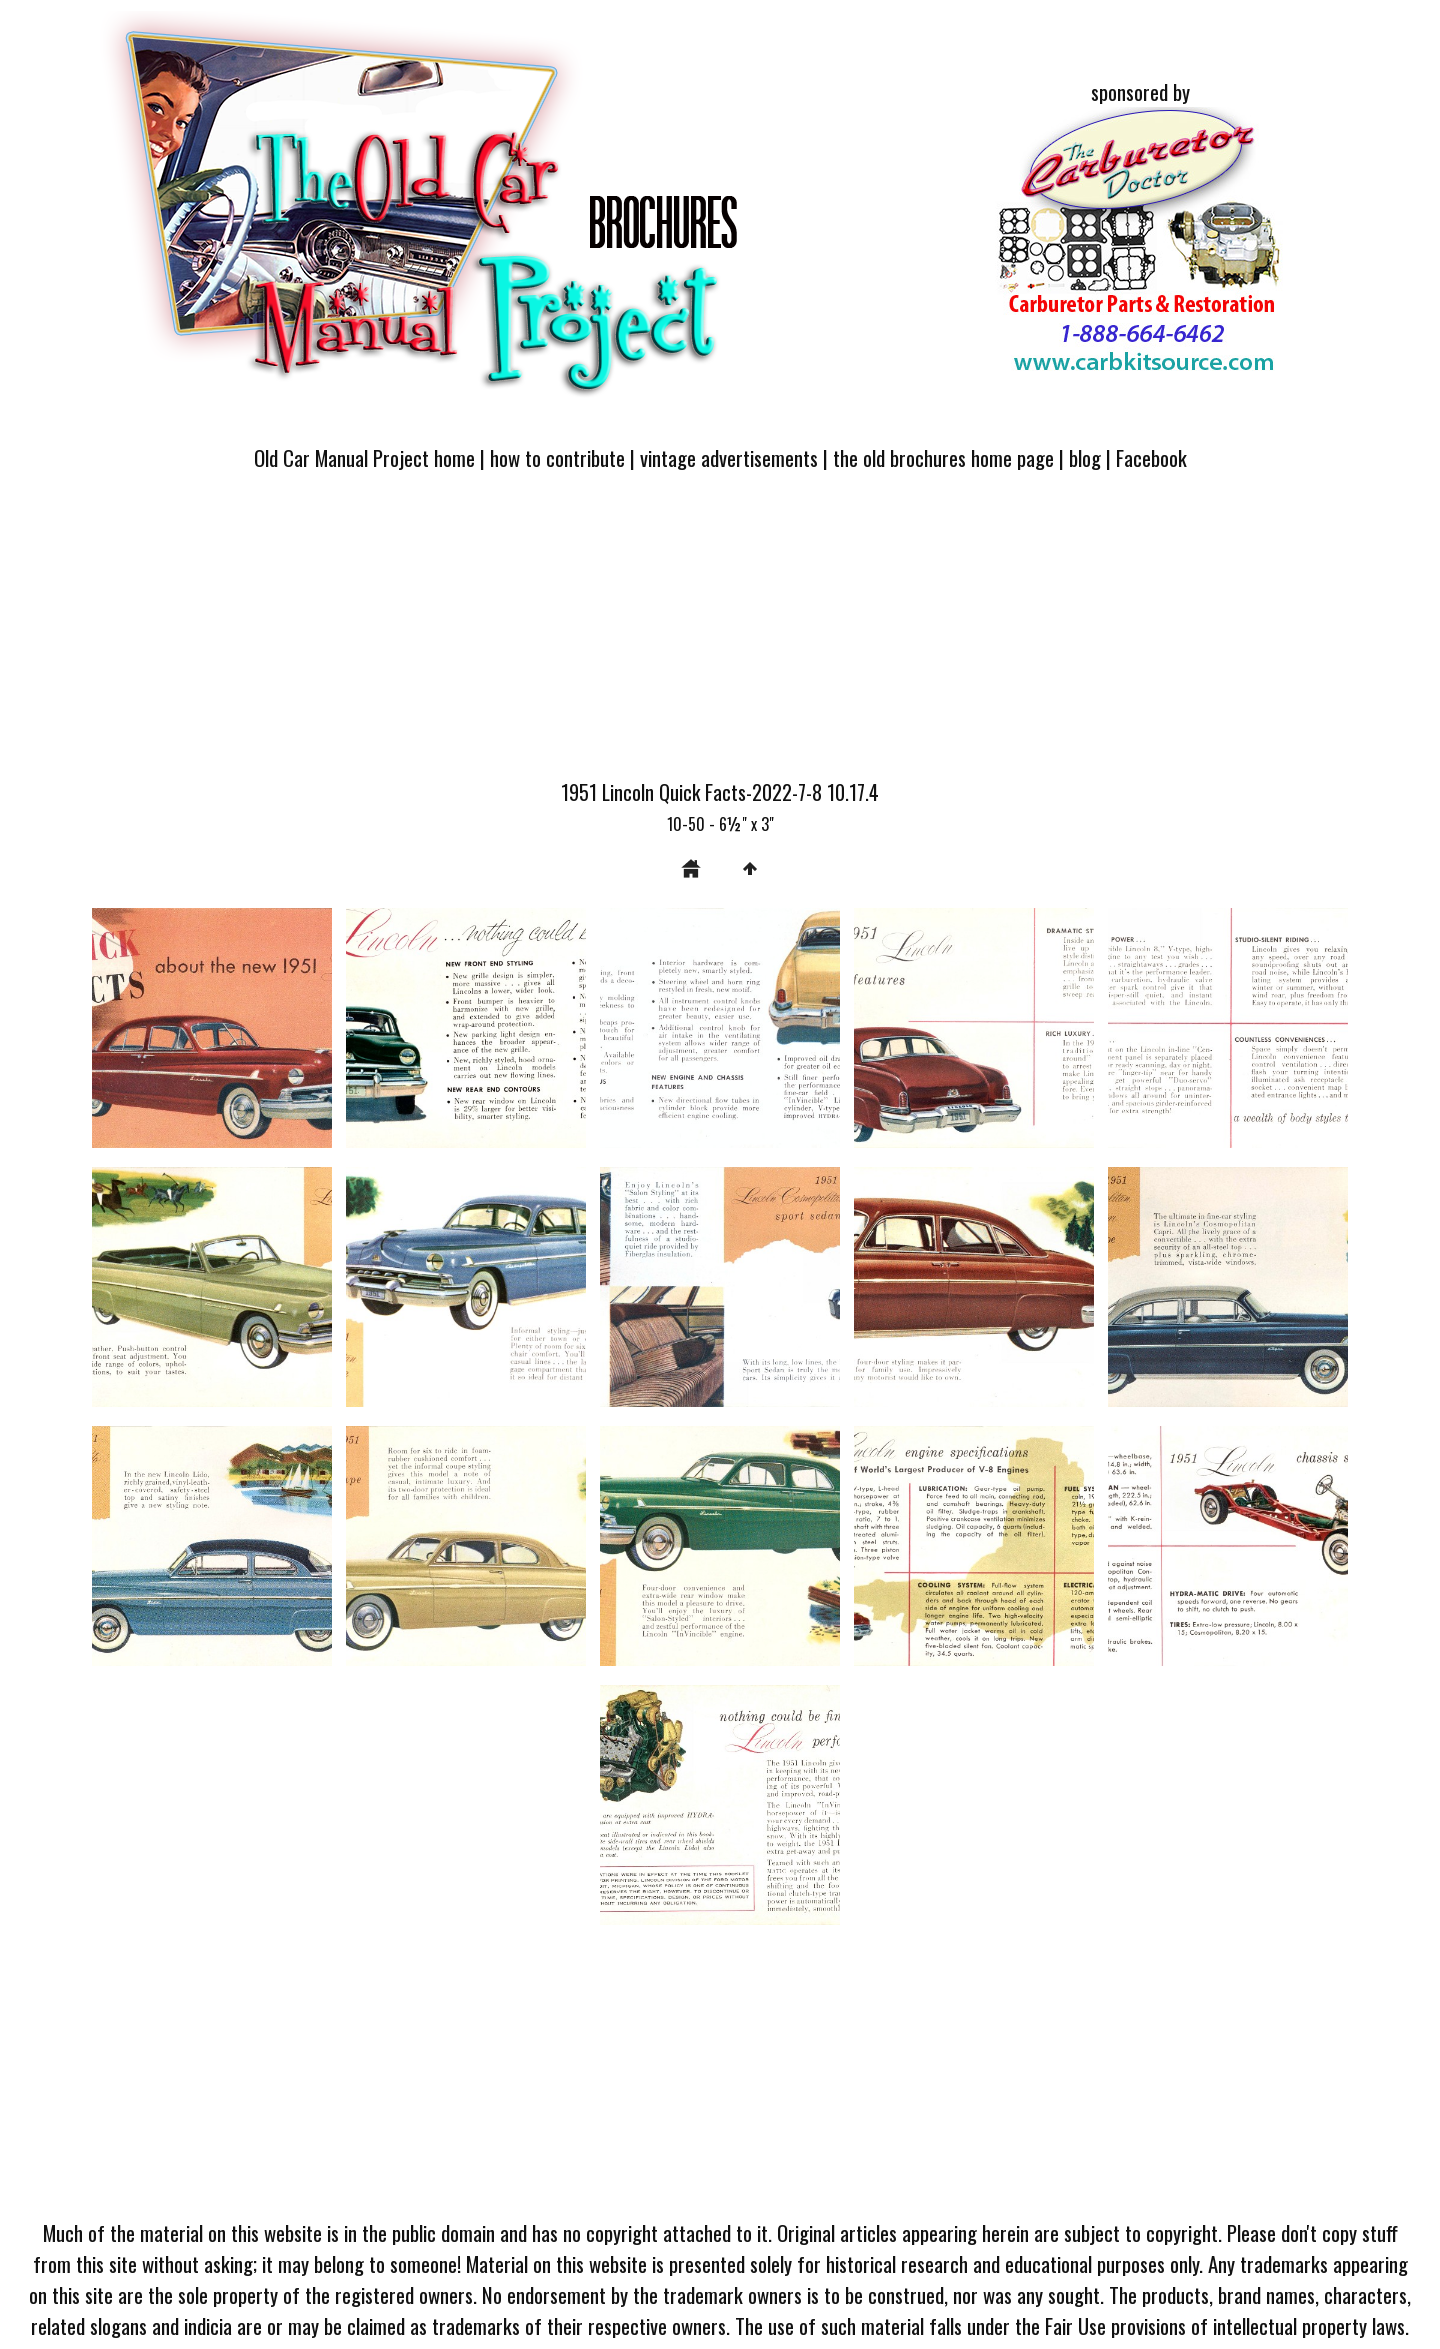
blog (1085, 457)
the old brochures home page (943, 457)
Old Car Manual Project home (364, 457)
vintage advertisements (729, 457)
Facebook (1151, 457)
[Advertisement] (720, 637)
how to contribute (557, 457)
